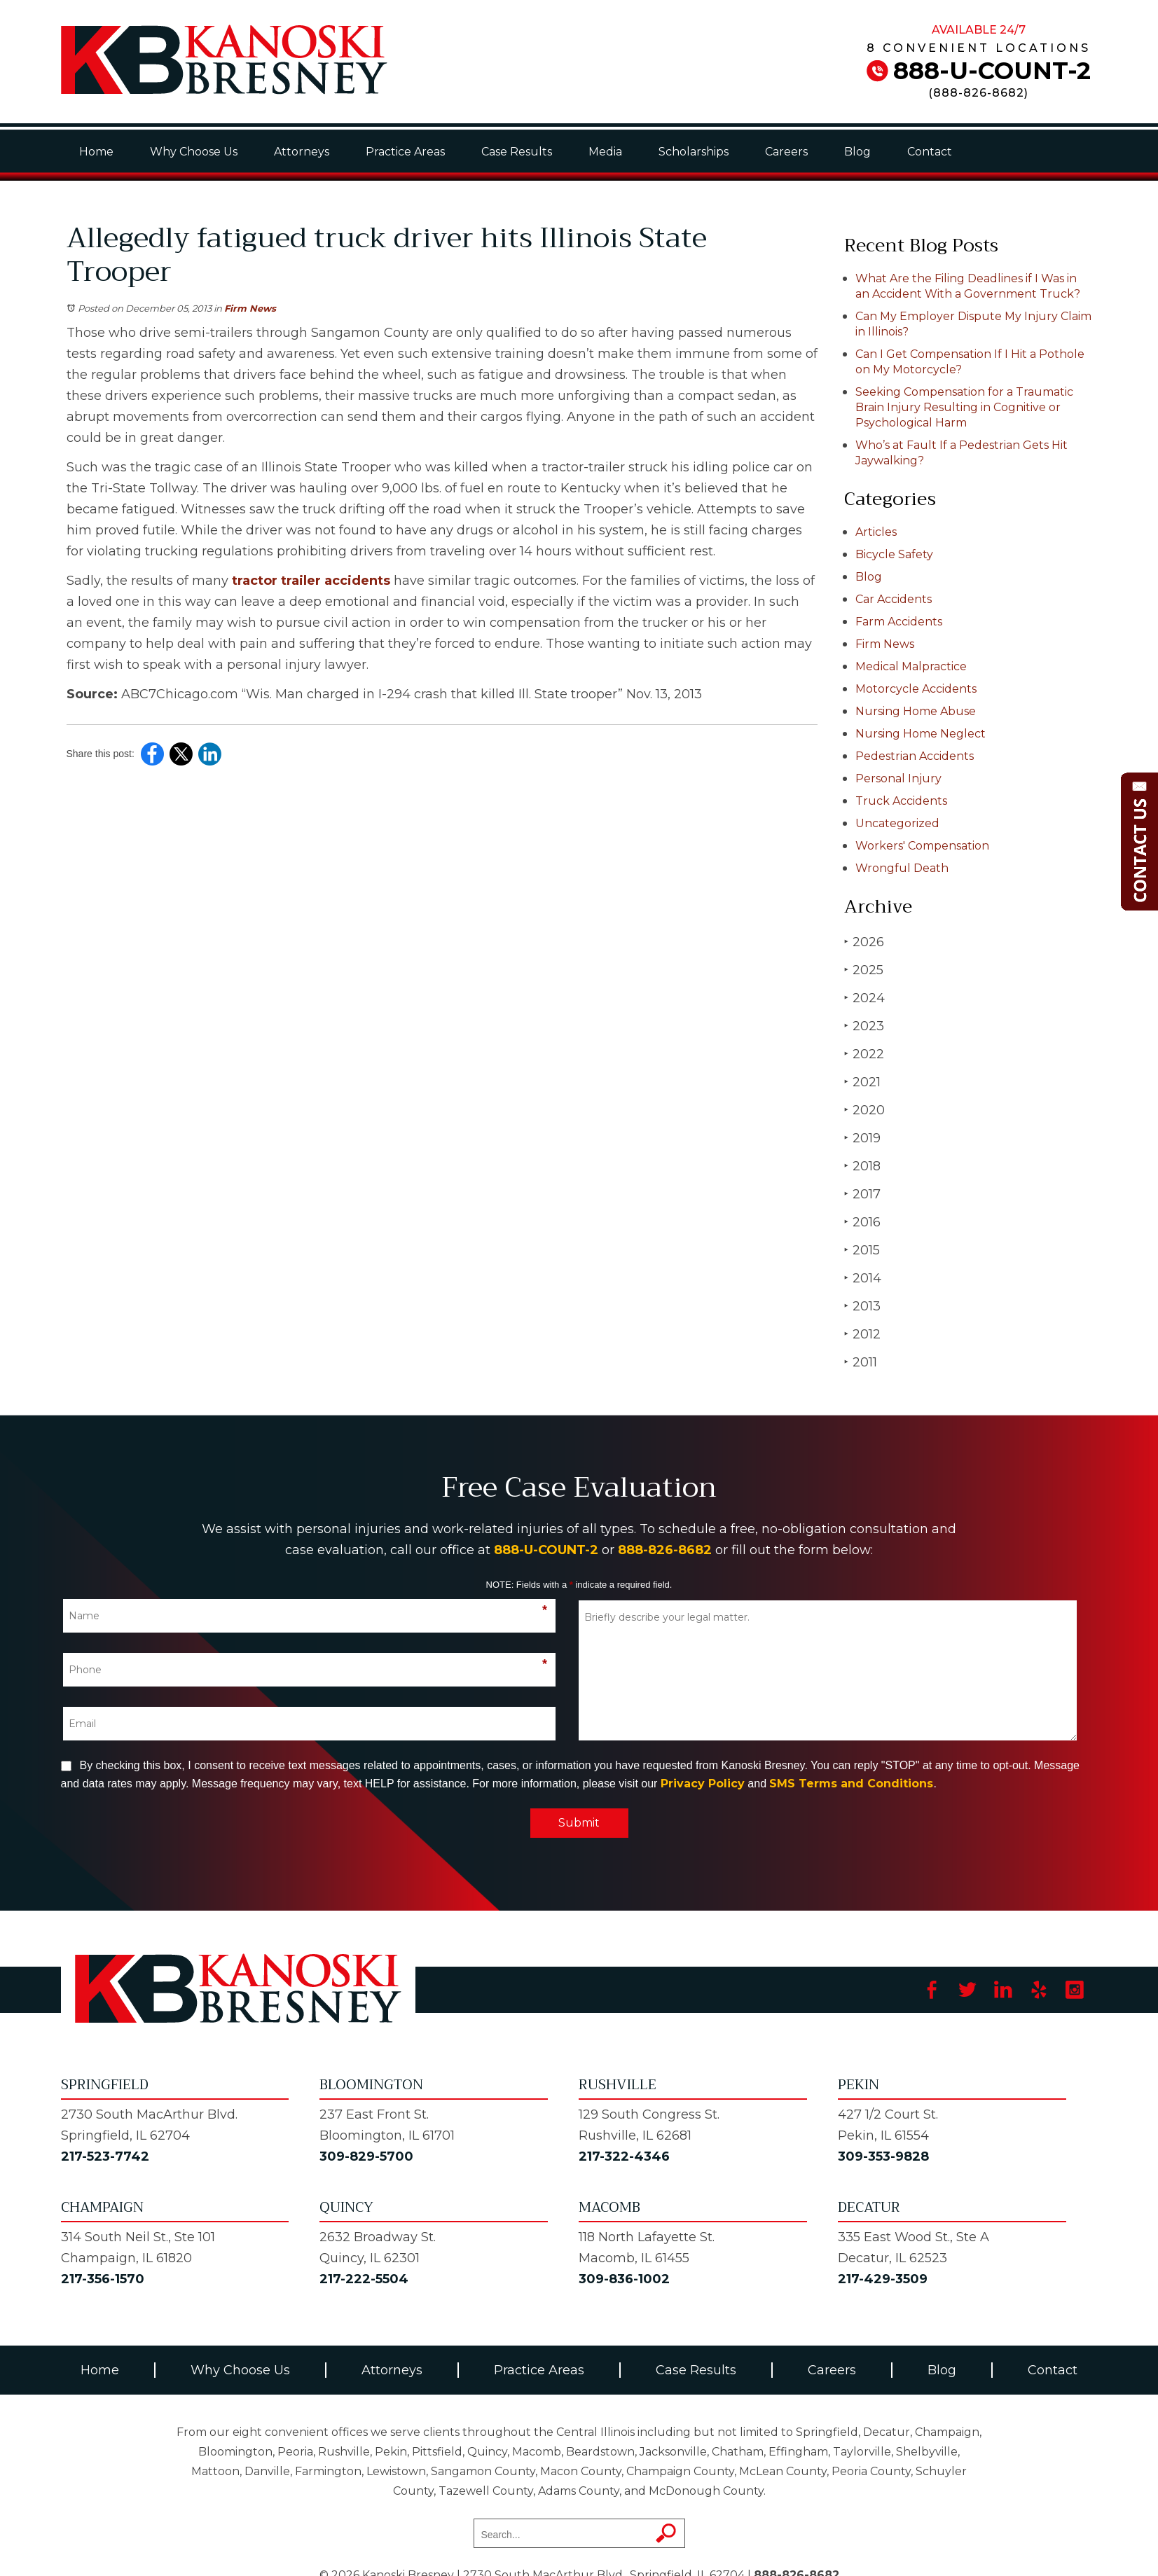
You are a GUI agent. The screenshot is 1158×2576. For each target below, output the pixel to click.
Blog (857, 151)
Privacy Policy (703, 1783)
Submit (579, 1822)
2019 (862, 1138)
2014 (862, 1278)
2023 (864, 1026)
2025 (863, 970)
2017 (862, 1194)
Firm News (250, 308)
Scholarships (694, 151)
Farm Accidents (898, 621)
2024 (864, 998)
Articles (876, 532)
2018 (862, 1166)
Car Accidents (893, 599)
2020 (864, 1110)
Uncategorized (897, 823)
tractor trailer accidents (311, 580)
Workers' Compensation (922, 845)
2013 (862, 1306)
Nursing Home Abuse (915, 711)
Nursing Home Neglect (920, 733)
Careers (786, 151)
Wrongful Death (902, 868)
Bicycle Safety (894, 554)
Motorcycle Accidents (916, 688)
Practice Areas (405, 151)
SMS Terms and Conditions (851, 1783)
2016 (862, 1222)
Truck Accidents (901, 801)
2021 (862, 1082)
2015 (862, 1250)
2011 (860, 1362)
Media (605, 151)
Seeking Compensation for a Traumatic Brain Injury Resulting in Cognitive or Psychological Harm (964, 407)
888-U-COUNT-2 (992, 70)
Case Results (516, 151)
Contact (929, 151)
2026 (864, 942)
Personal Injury (898, 778)
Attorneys (301, 151)
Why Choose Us (193, 151)
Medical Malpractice (911, 666)
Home (96, 151)
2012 (862, 1334)
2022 (864, 1054)
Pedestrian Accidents (914, 756)
